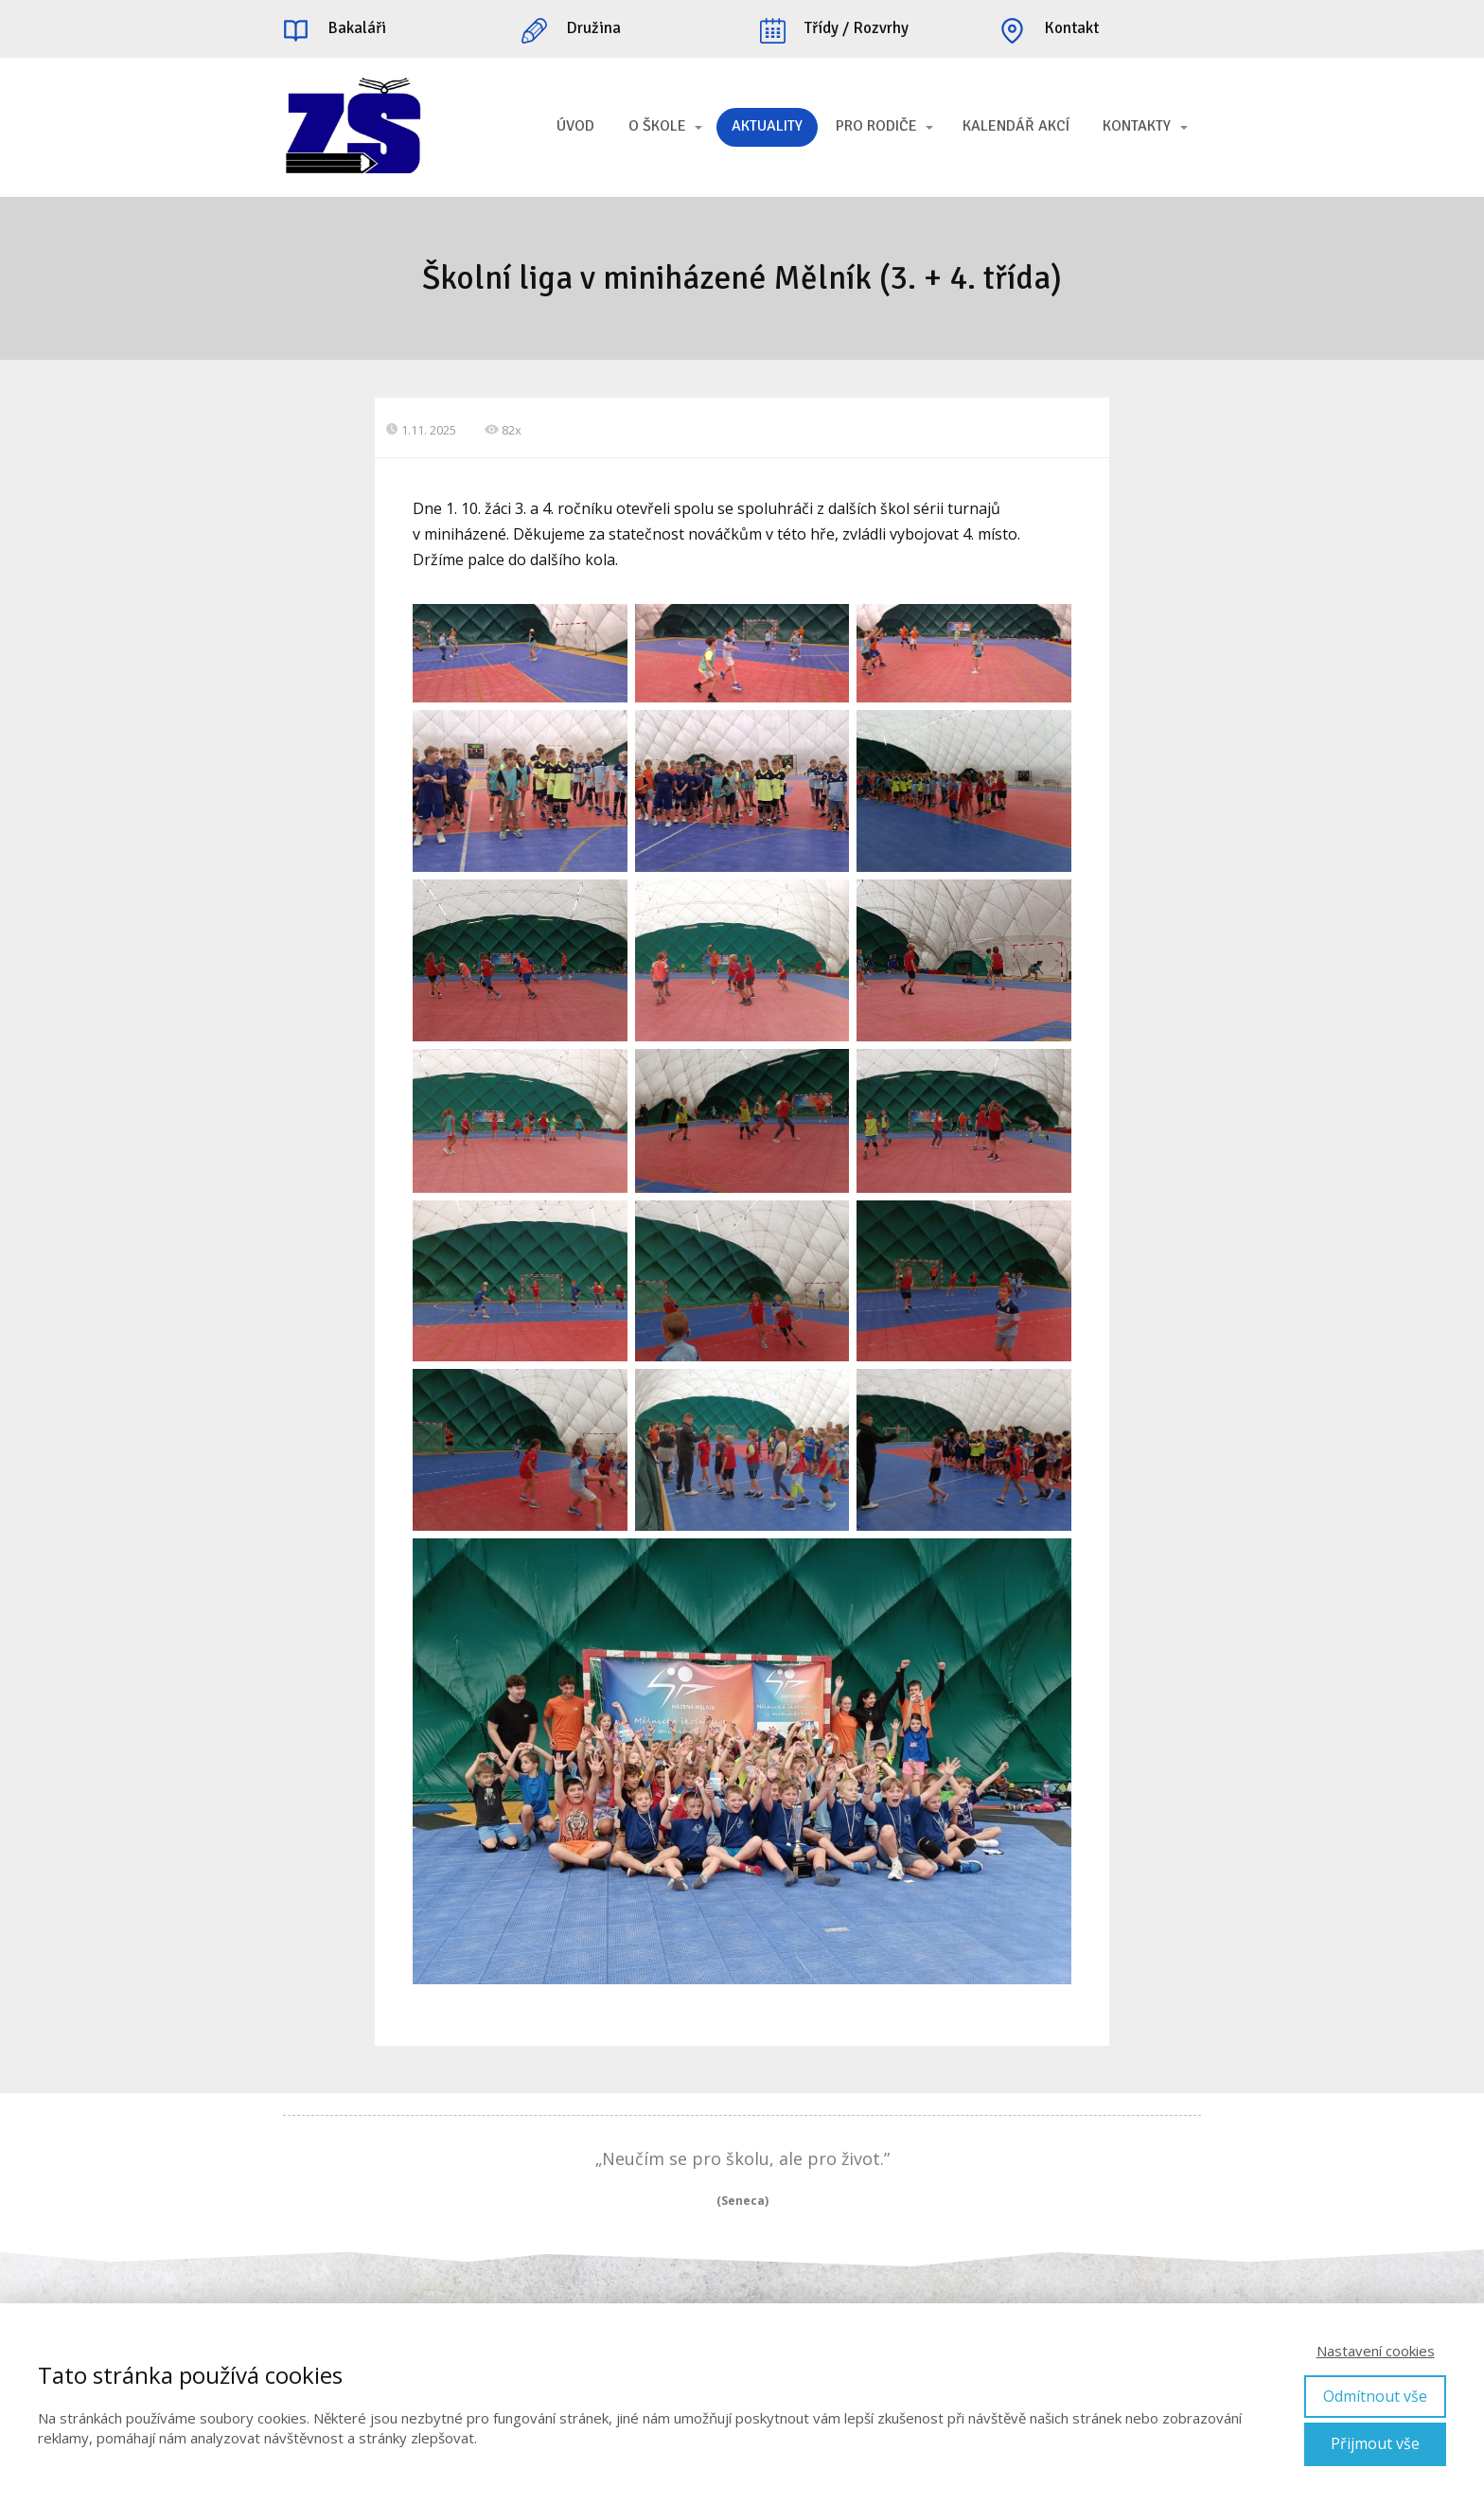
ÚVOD (575, 125)
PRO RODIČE (876, 125)
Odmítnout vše (1375, 2396)
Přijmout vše (1375, 2443)
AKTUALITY (767, 125)
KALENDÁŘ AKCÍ (1016, 125)
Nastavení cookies (1375, 2350)
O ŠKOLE (657, 125)
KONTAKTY (1137, 125)
